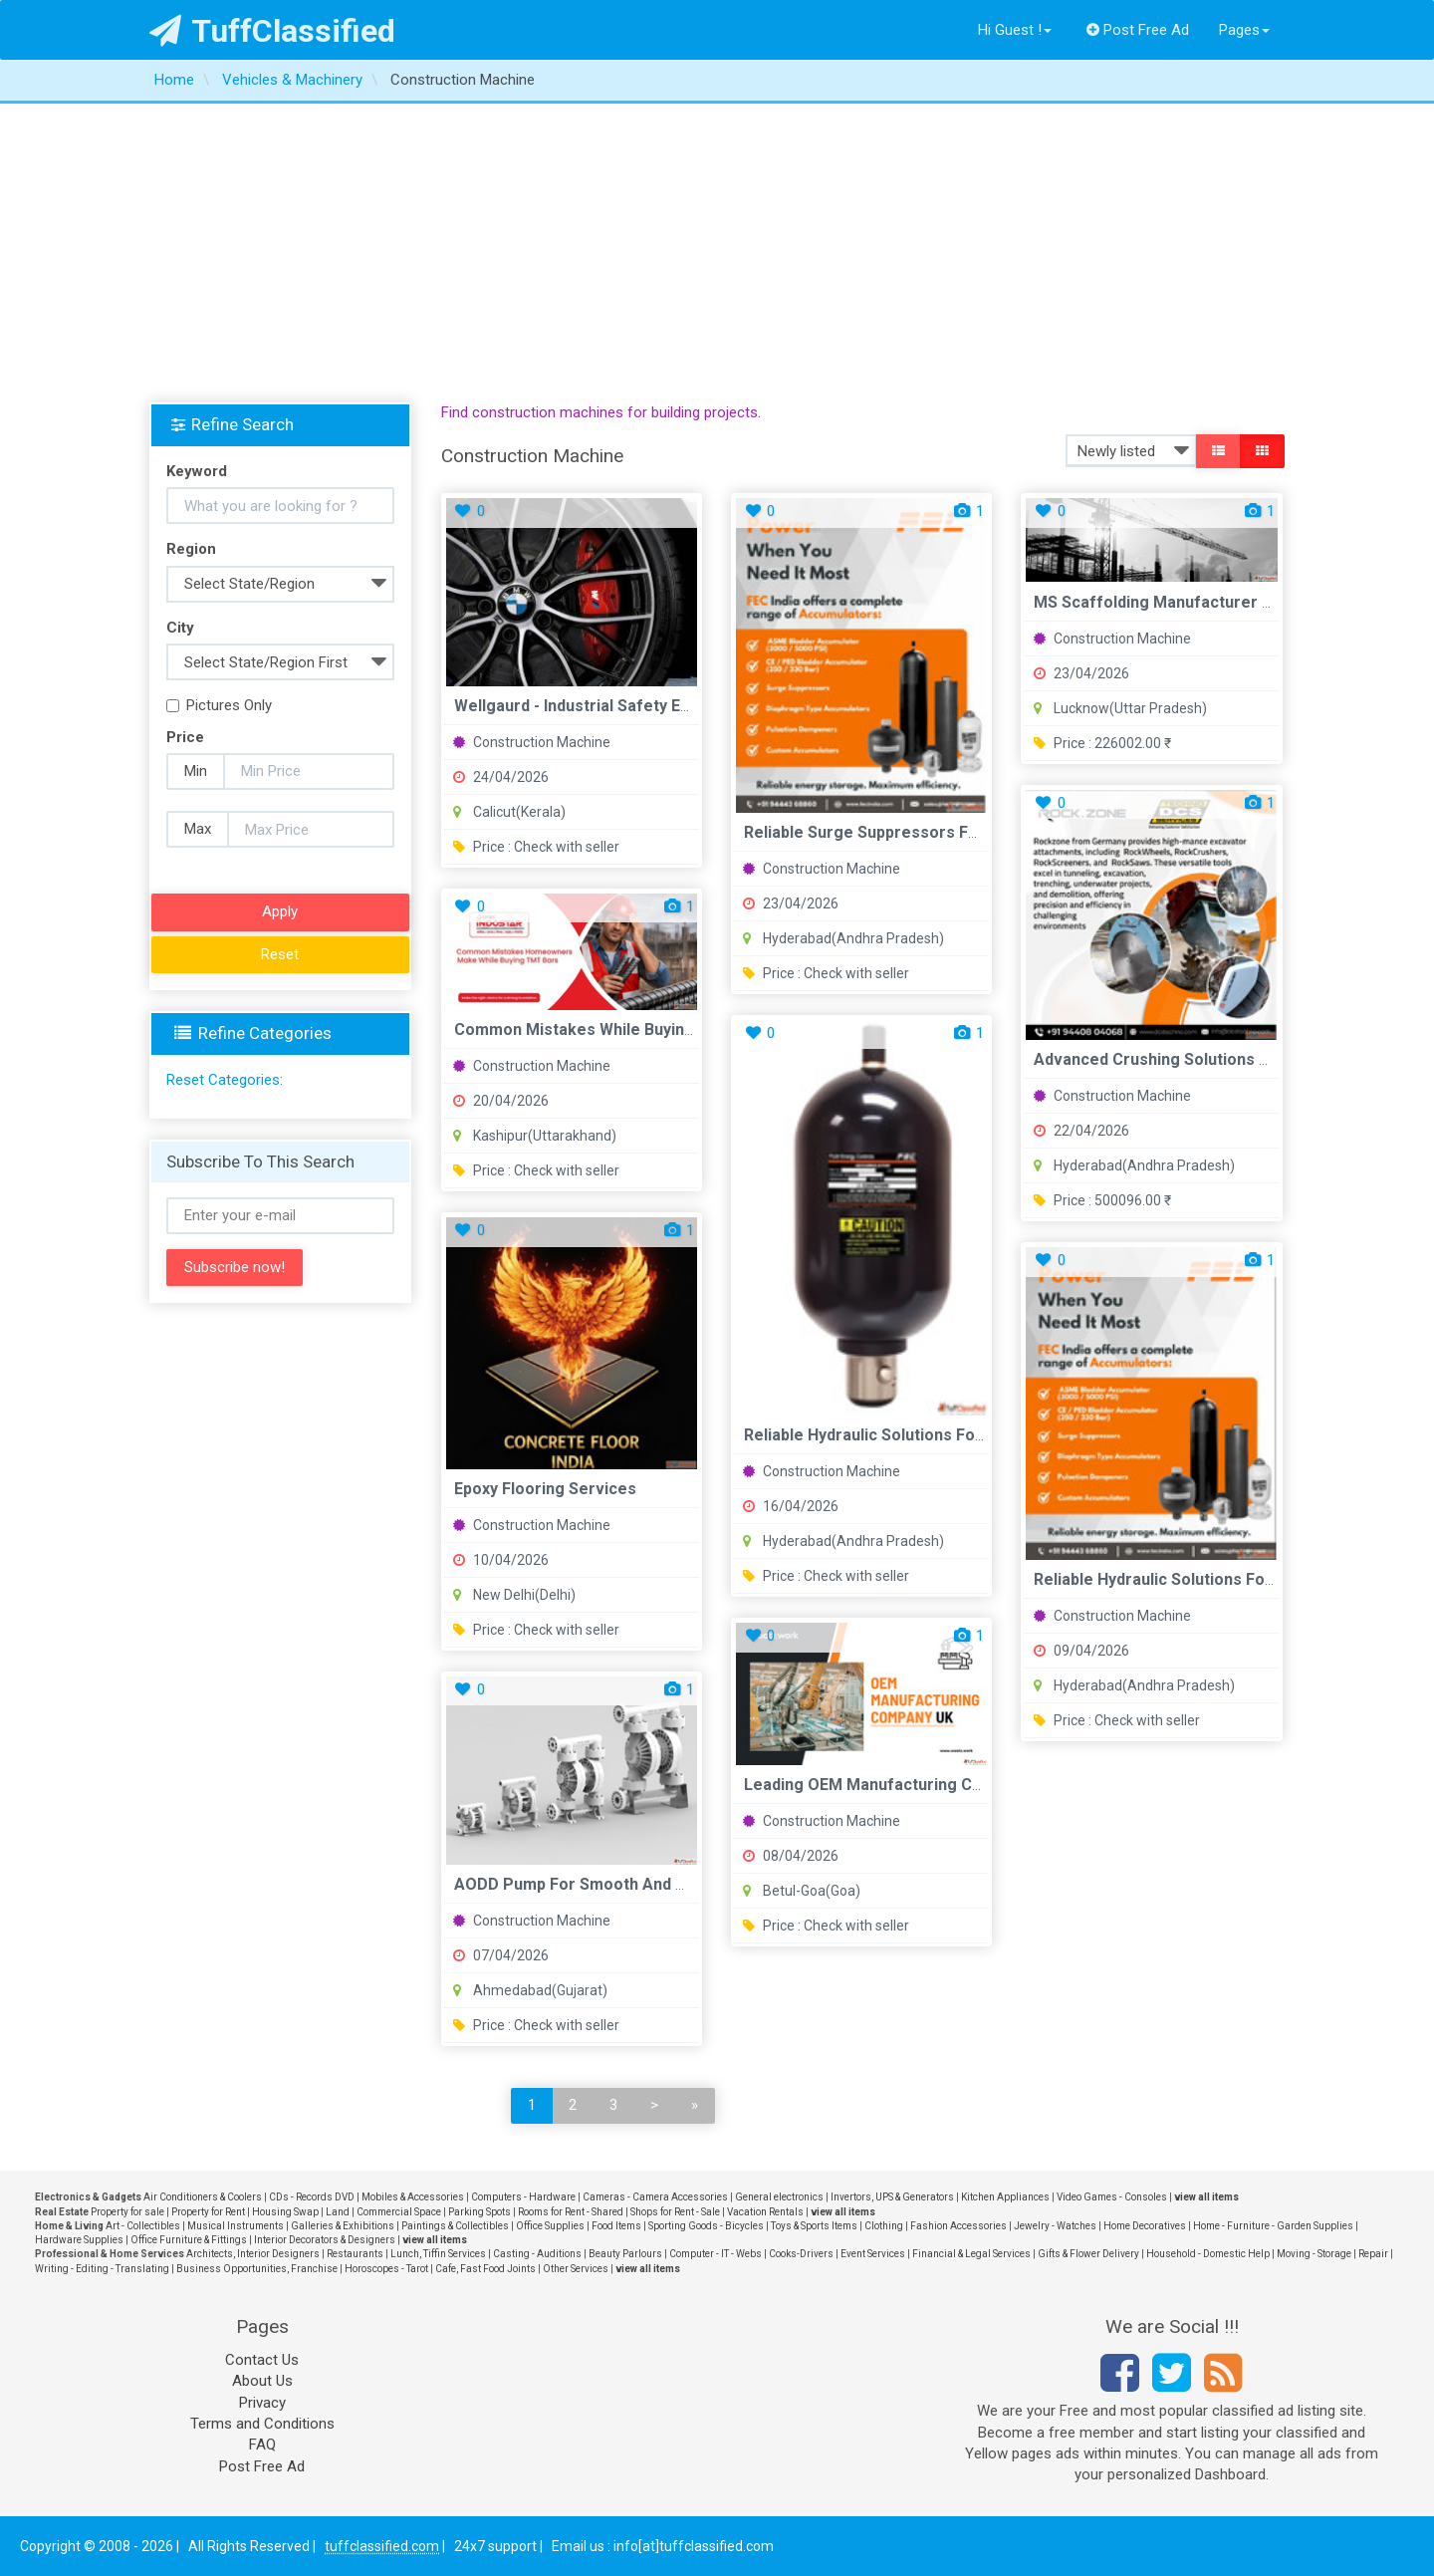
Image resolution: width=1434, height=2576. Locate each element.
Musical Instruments (235, 2225)
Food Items (616, 2225)
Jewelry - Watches (1055, 2225)
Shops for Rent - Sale (675, 2211)
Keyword (196, 471)
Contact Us (262, 2360)
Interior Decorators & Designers (324, 2239)
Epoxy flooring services (545, 1488)
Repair (1373, 2253)
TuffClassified (272, 31)
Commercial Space (399, 2211)
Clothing (883, 2225)
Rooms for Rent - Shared (570, 2211)
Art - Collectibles (143, 2225)
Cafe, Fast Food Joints (485, 2268)
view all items (1206, 2196)
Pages (1244, 30)
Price (185, 737)
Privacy (262, 2403)
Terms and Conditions (262, 2424)
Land (338, 2211)
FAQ (262, 2444)
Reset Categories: (224, 1080)
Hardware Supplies (79, 2239)
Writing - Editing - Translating (102, 2268)
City (180, 628)
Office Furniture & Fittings (188, 2239)
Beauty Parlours (625, 2253)
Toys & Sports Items (814, 2225)
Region (191, 549)
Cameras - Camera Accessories (655, 2196)
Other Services (575, 2268)
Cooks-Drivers (801, 2253)
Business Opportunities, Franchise (257, 2268)
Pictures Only (219, 705)
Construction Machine (531, 742)
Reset (280, 954)
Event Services (872, 2253)
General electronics (779, 2196)
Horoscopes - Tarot (386, 2268)
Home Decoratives (1144, 2225)
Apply (280, 911)
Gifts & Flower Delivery (1088, 2253)
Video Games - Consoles (1112, 2196)
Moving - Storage (1314, 2253)
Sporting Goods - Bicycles (706, 2225)
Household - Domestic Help (1208, 2253)
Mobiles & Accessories (412, 2196)
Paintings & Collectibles (455, 2225)
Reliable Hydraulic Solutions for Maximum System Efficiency (969, 1434)
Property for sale (127, 2211)
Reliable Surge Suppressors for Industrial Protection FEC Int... (978, 832)
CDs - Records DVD (312, 2196)
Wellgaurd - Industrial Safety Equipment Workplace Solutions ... (689, 705)
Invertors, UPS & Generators (892, 2196)
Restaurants (355, 2253)
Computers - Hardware (523, 2196)
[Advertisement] (717, 253)
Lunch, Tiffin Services (438, 2253)
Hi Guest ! (1015, 30)
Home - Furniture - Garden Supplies (1273, 2225)
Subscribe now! (234, 1267)
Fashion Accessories (958, 2225)
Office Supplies (550, 2225)
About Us (262, 2381)
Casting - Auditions (537, 2253)
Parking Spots (479, 2211)
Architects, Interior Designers (253, 2253)
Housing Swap (285, 2211)
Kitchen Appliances (1005, 2196)
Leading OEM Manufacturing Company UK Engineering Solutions (984, 1784)
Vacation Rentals (765, 2211)
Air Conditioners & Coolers (202, 2196)
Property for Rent (208, 2211)
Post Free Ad (1138, 30)
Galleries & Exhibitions (342, 2225)
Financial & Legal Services (971, 2253)
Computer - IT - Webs (715, 2253)
